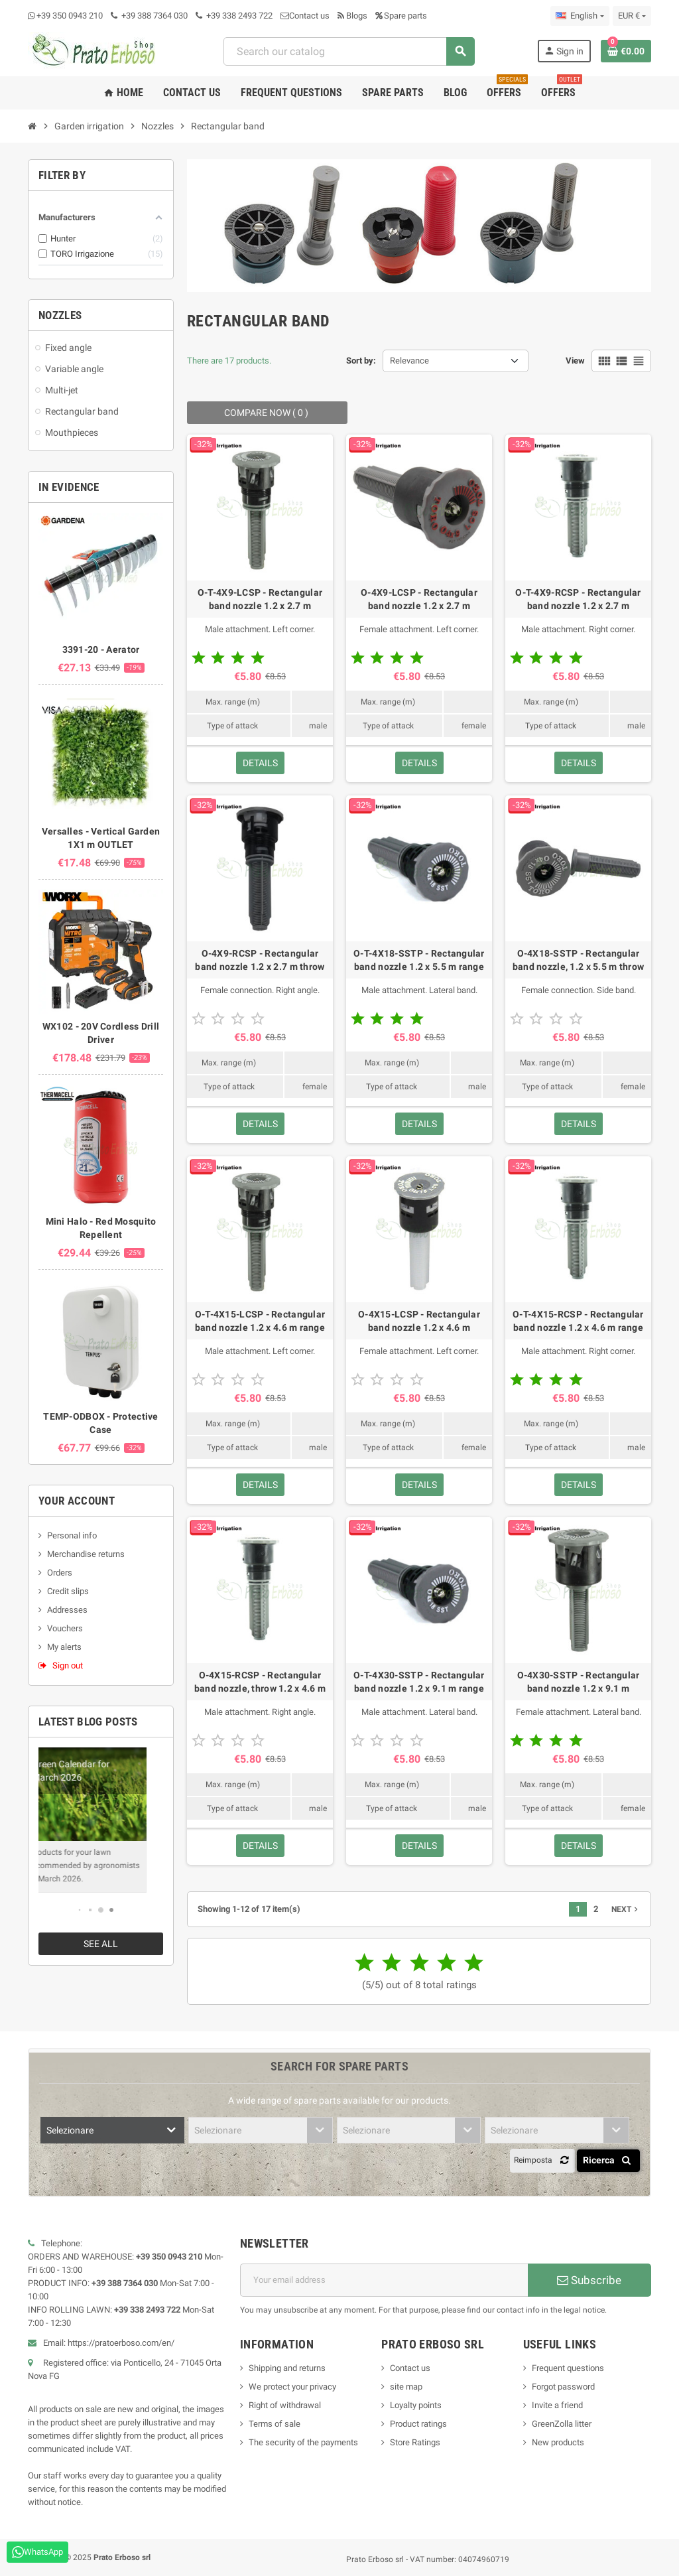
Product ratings (418, 2424)
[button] (80, 1910)
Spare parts (401, 16)
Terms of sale (274, 2424)
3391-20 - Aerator (101, 649)
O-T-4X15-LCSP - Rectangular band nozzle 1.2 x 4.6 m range (260, 1321)
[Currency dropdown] (632, 16)
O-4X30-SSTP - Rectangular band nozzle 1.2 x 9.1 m (578, 1682)
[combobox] (348, 51)
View (575, 361)
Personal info (72, 1535)
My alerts (64, 1647)
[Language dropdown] (579, 16)
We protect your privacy (292, 2387)
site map (406, 2387)
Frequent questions (568, 2368)
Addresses (67, 1610)
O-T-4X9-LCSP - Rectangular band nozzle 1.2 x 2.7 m (260, 599)
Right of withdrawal (285, 2405)
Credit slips (68, 1591)
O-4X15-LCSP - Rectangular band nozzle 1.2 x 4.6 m (419, 1321)
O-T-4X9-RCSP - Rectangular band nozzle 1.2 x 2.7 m (578, 599)
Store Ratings (415, 2442)
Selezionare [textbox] (69, 2130)
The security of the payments (303, 2442)
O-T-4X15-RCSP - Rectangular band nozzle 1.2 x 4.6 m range (578, 1321)
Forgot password (563, 2387)
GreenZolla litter (561, 2424)
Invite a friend (557, 2405)
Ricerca (609, 2160)
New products (558, 2442)
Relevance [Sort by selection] (409, 361)
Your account (76, 1500)
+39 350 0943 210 (69, 16)
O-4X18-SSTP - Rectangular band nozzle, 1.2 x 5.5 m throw (578, 960)
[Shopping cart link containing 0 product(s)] (626, 51)
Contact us (305, 16)
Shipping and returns (287, 2368)
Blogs (352, 16)
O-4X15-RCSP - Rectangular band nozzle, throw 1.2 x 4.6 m (260, 1682)
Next (626, 1909)
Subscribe (589, 2280)
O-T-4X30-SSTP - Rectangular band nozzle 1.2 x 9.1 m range (419, 1682)
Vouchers (65, 1628)
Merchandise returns (86, 1554)
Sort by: (361, 361)
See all (101, 1943)
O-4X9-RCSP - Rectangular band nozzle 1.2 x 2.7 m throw (259, 960)
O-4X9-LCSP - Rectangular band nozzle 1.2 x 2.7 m (419, 599)
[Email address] (384, 2280)
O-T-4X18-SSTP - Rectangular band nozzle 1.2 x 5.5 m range (419, 960)
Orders (59, 1573)
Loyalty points (416, 2405)
